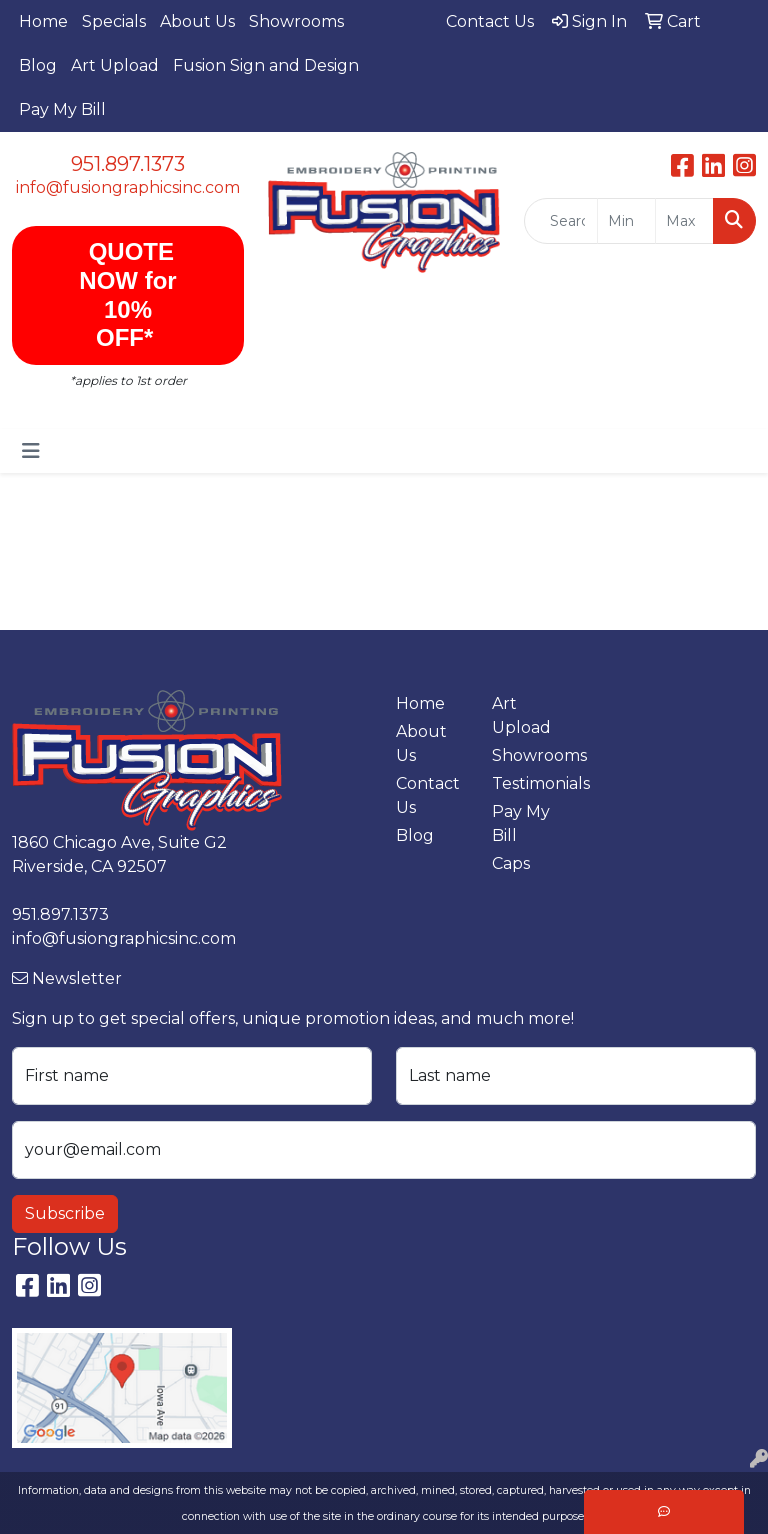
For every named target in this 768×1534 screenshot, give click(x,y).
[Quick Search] (561, 221)
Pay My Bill (62, 109)
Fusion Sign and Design (266, 65)
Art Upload (115, 65)
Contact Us (428, 795)
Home (43, 21)
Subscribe (65, 1213)
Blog (38, 65)
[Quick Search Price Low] (626, 221)
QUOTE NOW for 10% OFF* (127, 294)
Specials (114, 21)
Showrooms (296, 21)
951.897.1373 (128, 164)
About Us (197, 21)
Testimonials (528, 783)
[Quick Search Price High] (684, 221)
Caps (511, 863)
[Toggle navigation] (31, 451)
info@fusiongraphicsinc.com (128, 187)
